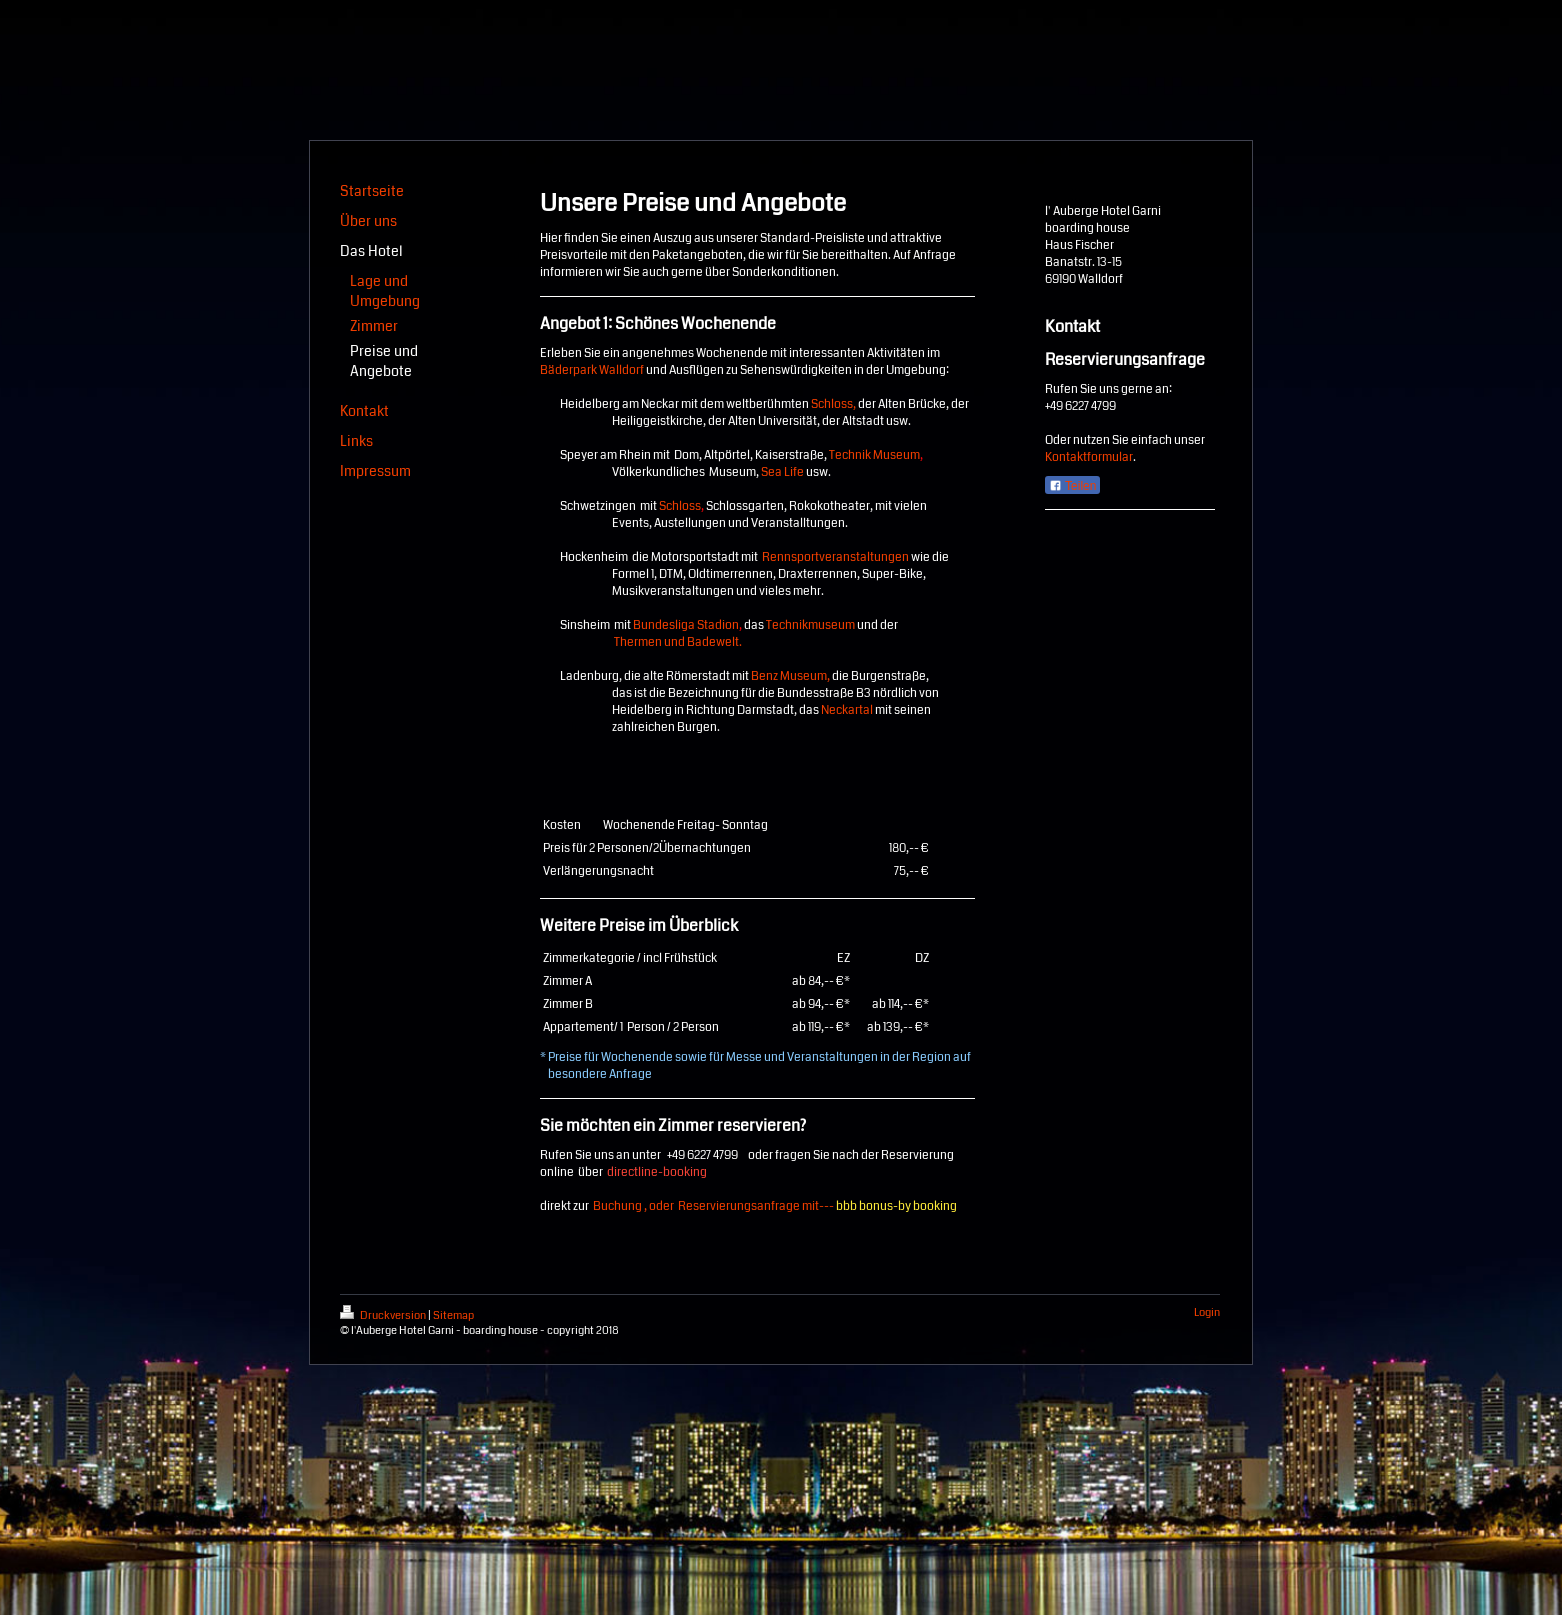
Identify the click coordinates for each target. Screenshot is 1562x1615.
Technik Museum (874, 455)
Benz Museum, (790, 676)
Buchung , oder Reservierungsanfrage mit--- (779, 1206)
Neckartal (847, 710)
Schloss (680, 506)
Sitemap (453, 1315)
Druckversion (384, 1315)
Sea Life (782, 472)
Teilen (1072, 486)
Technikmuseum (810, 625)
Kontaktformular (1089, 457)
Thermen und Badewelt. (678, 642)
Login (1207, 1312)
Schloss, (833, 404)
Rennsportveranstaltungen (835, 557)
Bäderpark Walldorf (592, 370)
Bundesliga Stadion (686, 625)
